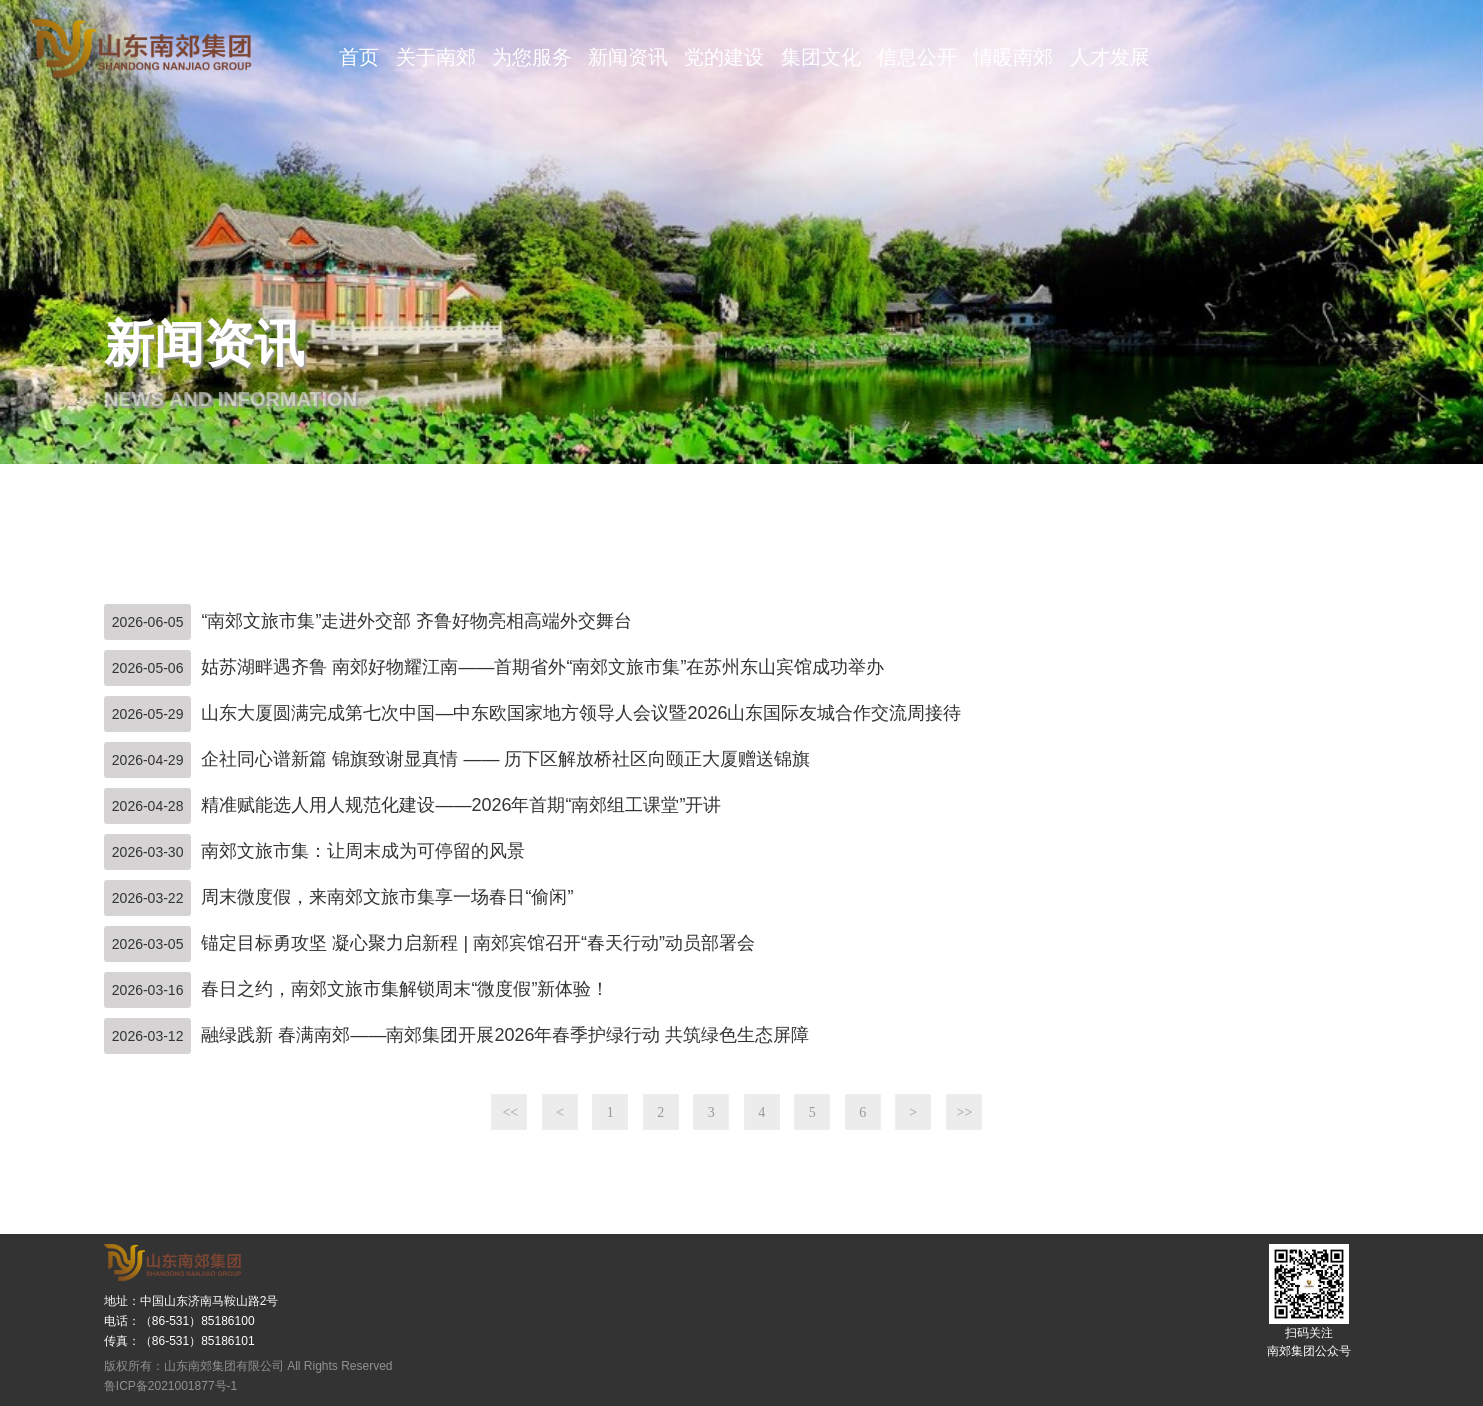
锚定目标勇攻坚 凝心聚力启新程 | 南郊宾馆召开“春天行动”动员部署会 (478, 943)
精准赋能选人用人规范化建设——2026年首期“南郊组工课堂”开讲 (461, 805)
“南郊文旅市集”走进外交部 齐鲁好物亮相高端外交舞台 (416, 621)
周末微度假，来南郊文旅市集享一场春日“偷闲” (387, 897)
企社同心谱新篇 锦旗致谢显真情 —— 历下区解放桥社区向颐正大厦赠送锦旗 (505, 759)
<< (510, 1112)
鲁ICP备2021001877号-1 (170, 1386)
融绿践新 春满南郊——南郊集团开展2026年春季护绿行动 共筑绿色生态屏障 (505, 1035)
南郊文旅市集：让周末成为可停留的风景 (363, 851)
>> (965, 1112)
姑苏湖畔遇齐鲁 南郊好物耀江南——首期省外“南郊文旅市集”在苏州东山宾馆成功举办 (542, 667)
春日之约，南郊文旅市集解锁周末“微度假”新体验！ (405, 989)
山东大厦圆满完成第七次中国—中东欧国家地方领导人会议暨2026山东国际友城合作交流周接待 (581, 713)
